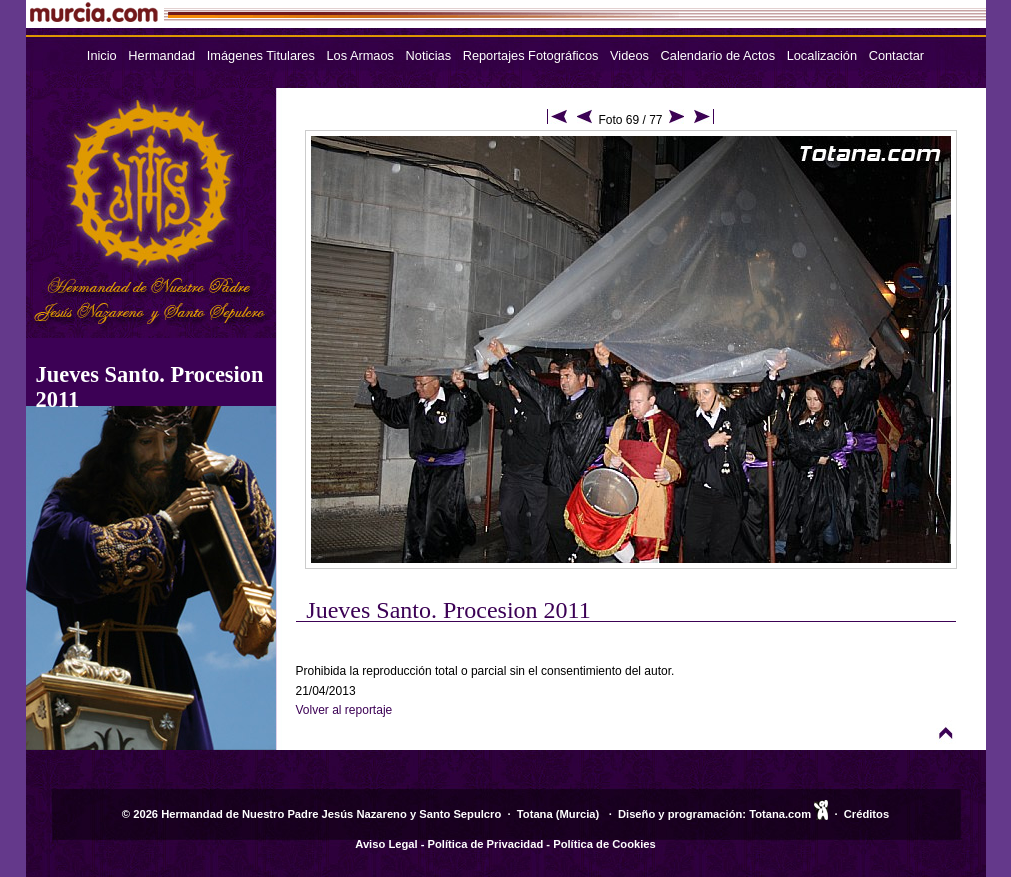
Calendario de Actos (718, 55)
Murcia (578, 814)
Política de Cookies (604, 844)
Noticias (429, 55)
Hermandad (161, 55)
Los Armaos (360, 55)
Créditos (866, 814)
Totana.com (780, 814)
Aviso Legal (386, 844)
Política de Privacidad (486, 844)
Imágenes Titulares (261, 55)
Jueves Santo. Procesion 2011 (448, 610)
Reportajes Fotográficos (531, 55)
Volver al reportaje (344, 710)
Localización (822, 55)
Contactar (896, 55)
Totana (535, 814)
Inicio (102, 55)
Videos (629, 55)
